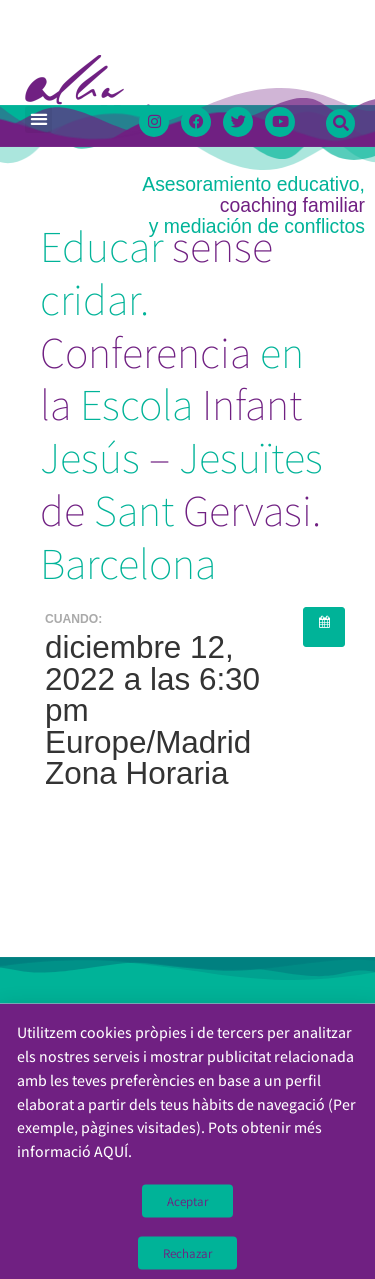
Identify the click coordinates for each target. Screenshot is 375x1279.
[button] (38, 119)
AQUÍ (111, 1163)
